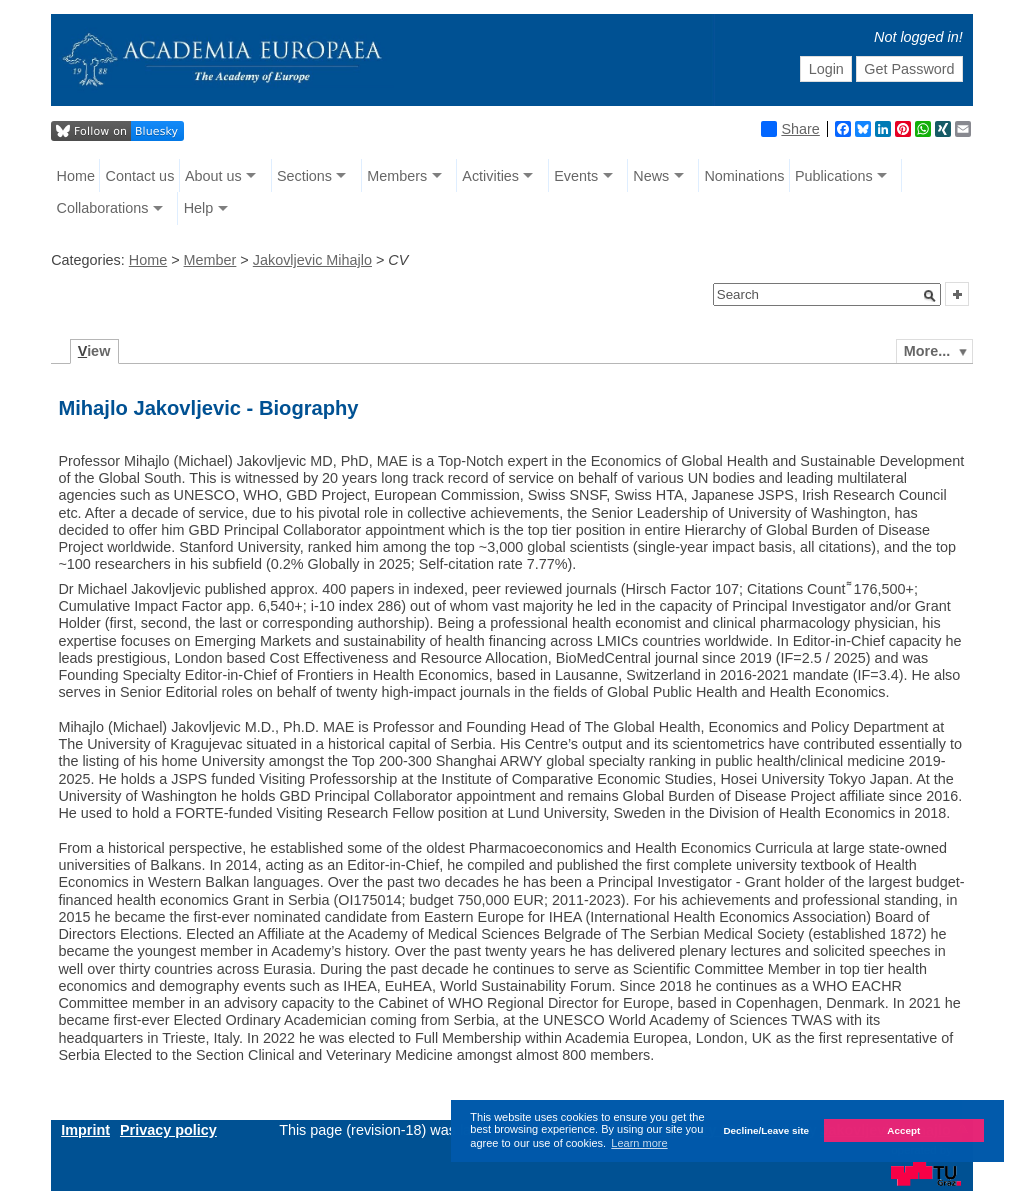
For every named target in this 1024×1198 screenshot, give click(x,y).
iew (94, 351)
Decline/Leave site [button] (766, 1130)
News (651, 176)
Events (576, 176)
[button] (930, 296)
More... (927, 351)
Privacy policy (168, 1130)
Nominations (744, 176)
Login (826, 69)
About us (213, 176)
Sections (304, 176)
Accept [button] (903, 1130)
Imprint (85, 1130)
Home (76, 176)
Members (397, 176)
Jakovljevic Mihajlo (312, 260)
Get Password (909, 69)
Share (790, 129)
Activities (490, 176)
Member (210, 260)
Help (199, 208)
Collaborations (103, 208)
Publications (834, 176)
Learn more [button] (639, 1143)
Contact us (140, 176)
